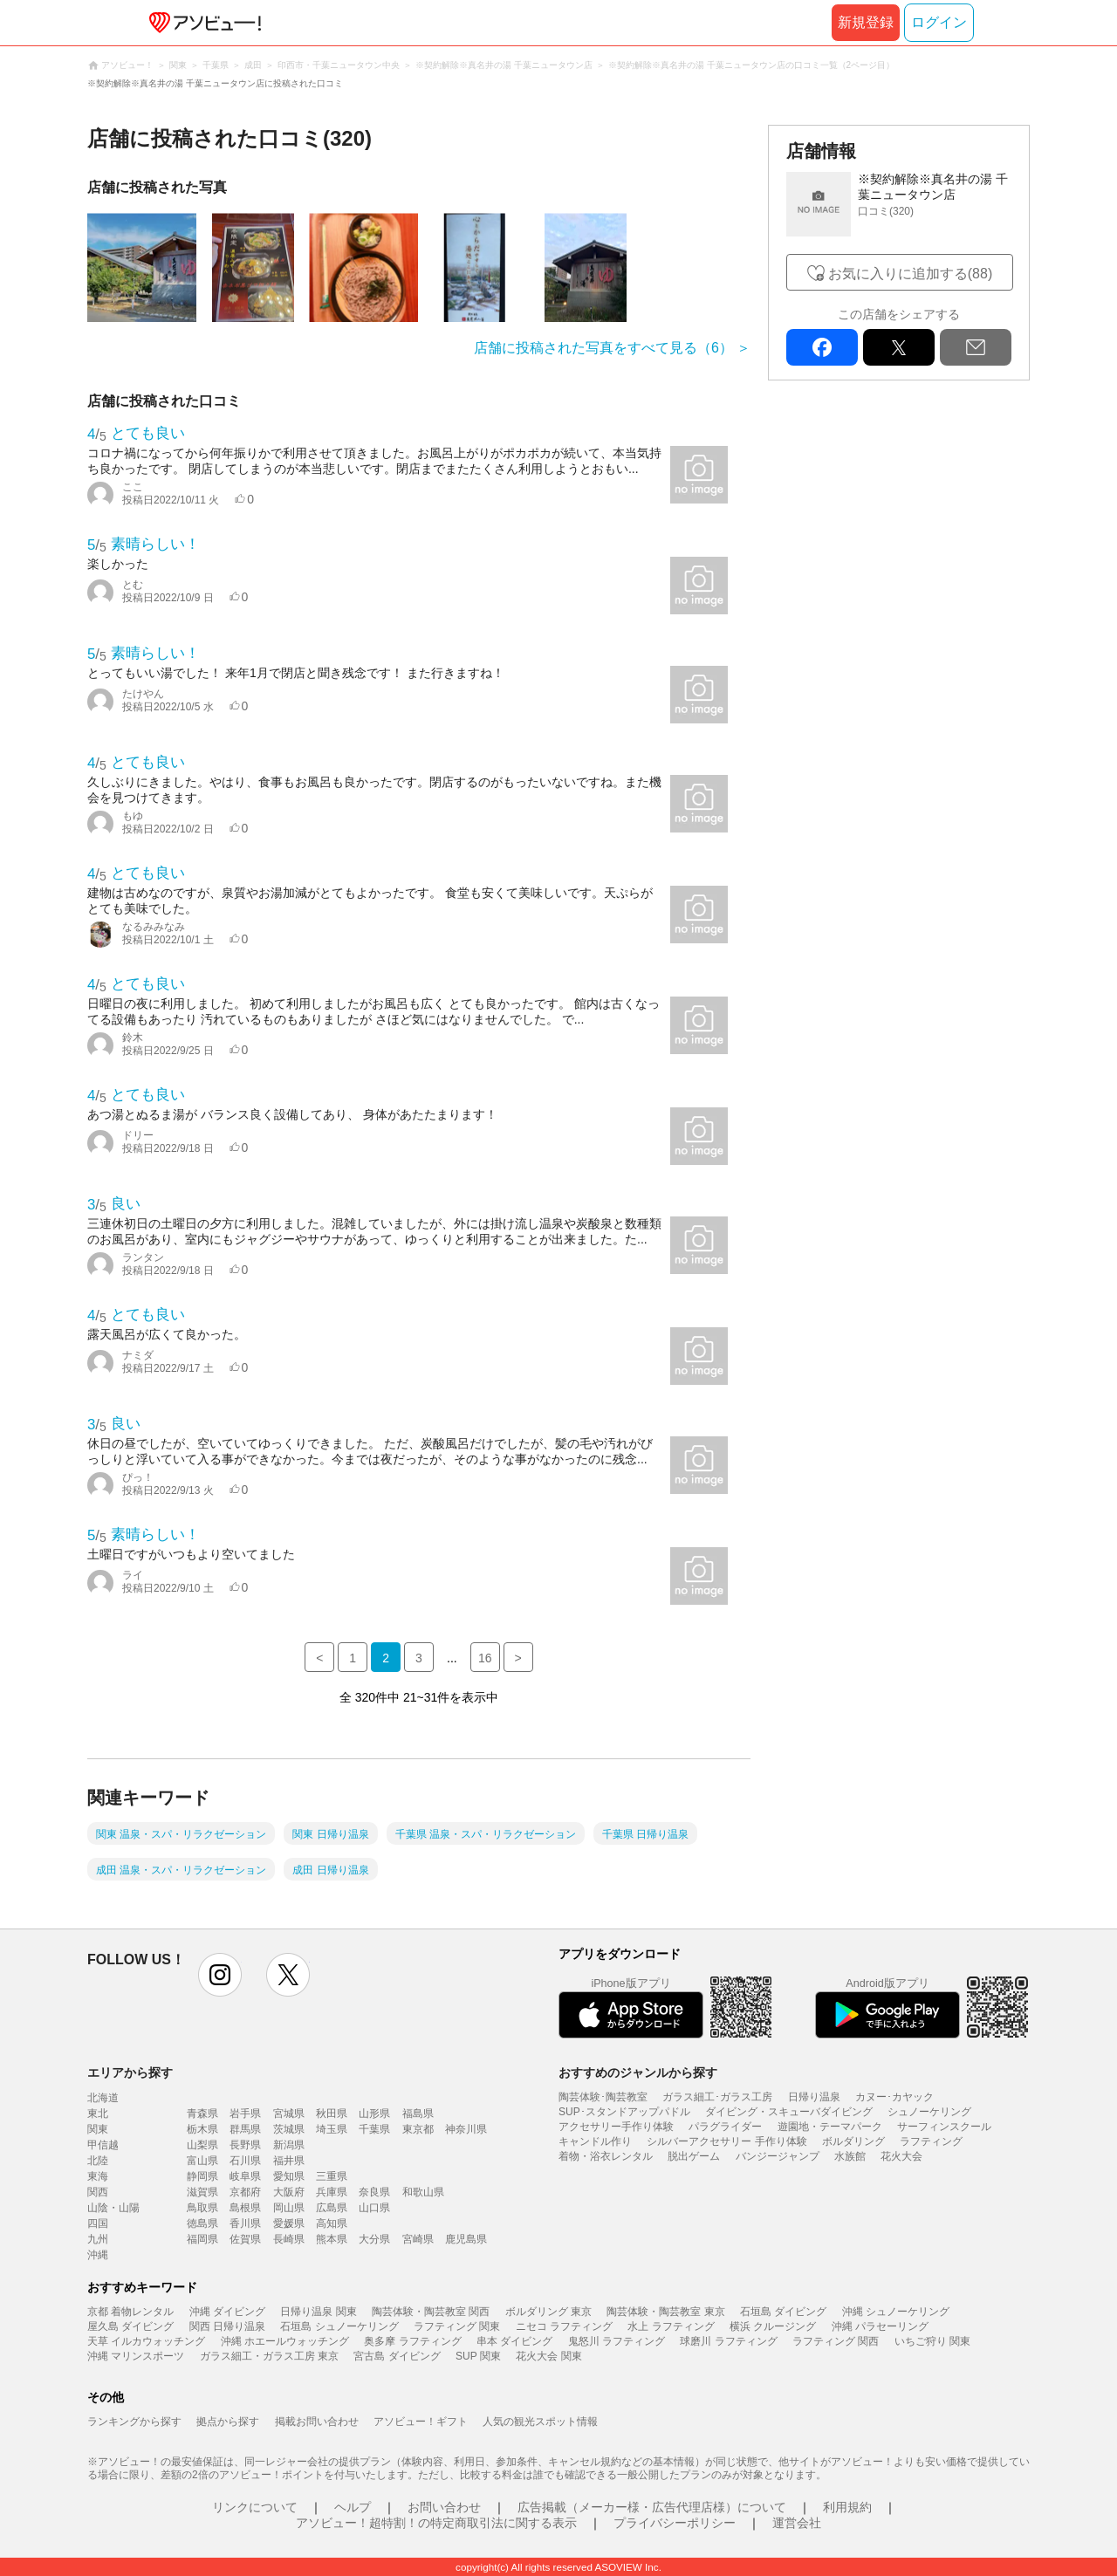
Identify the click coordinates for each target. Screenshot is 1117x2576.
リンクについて (255, 2507)
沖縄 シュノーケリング (895, 2311)
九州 (97, 2239)
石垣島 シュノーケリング (339, 2326)
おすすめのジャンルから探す (637, 2072)
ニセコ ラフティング (564, 2326)
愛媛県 (289, 2223)
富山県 (202, 2161)
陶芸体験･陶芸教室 (603, 2097)
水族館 (850, 2156)
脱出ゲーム (694, 2156)
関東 (97, 2129)
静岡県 (202, 2176)
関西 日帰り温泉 (227, 2326)
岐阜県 (245, 2176)
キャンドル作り (595, 2141)
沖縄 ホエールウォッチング (285, 2341)
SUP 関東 (478, 2356)
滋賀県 (202, 2192)
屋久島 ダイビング (130, 2326)
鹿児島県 (466, 2239)
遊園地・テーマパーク (830, 2126)
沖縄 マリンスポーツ (135, 2356)
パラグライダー (725, 2126)
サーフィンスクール (944, 2126)
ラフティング (931, 2141)
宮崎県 (418, 2239)
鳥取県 (202, 2208)
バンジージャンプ (777, 2156)
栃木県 (202, 2129)
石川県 (245, 2161)
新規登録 (866, 22)
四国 (97, 2223)
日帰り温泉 (814, 2097)
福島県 (418, 2113)
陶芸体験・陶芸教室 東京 (665, 2311)
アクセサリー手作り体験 (616, 2126)
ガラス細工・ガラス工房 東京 (269, 2356)
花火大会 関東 (548, 2356)
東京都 (418, 2129)
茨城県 (289, 2129)
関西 (97, 2192)
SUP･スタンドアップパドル (624, 2112)
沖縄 (97, 2255)
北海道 (103, 2098)
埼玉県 (331, 2129)
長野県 (245, 2145)
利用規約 (847, 2507)
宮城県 (289, 2113)
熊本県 (331, 2239)
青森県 (202, 2113)
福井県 (289, 2161)
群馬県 (245, 2129)
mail (975, 347)
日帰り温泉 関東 (318, 2311)
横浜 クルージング (773, 2326)
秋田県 (331, 2113)
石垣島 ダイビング (783, 2311)
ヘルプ (352, 2507)
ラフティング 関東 (457, 2326)
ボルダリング (853, 2141)
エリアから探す (130, 2072)
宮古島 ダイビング (396, 2356)
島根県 (245, 2208)
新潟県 (289, 2145)
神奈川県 (466, 2129)
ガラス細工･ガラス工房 (717, 2097)
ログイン (939, 22)
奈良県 (374, 2192)
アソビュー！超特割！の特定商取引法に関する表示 (436, 2523)
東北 (97, 2113)
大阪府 (289, 2192)
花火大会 (901, 2156)
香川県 (245, 2223)
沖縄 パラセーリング (880, 2326)
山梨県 (202, 2145)
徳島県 (202, 2223)
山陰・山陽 (113, 2208)
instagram (220, 1975)
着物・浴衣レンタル (605, 2156)
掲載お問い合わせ (317, 2421)
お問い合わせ (444, 2507)
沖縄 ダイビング (227, 2311)
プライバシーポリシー (674, 2523)
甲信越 (103, 2145)
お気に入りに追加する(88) (910, 273)
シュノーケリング (929, 2112)
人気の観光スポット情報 (540, 2421)
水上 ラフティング (670, 2326)
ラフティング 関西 (835, 2341)
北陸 (97, 2161)
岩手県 (245, 2113)
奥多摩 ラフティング (412, 2341)
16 (485, 1658)
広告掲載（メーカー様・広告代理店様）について (651, 2507)
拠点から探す (227, 2421)
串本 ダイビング (514, 2341)
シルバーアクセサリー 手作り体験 (726, 2141)
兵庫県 (331, 2192)
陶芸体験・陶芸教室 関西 (431, 2311)
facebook (822, 347)
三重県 (331, 2176)
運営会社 (796, 2523)
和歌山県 (423, 2192)
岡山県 (289, 2208)
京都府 (245, 2192)
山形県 (374, 2113)
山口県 (374, 2208)
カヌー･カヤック (894, 2097)
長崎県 (289, 2239)
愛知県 (289, 2176)
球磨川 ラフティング (728, 2341)
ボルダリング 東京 (548, 2311)
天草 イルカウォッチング (146, 2341)
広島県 (331, 2208)
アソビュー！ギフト (420, 2421)
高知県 (331, 2223)
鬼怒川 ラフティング (616, 2341)
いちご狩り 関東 (932, 2341)
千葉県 (374, 2129)
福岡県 (202, 2239)
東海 (97, 2176)
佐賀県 (245, 2239)
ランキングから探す (134, 2421)
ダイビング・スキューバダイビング (789, 2112)
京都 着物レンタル (130, 2311)
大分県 (374, 2239)
